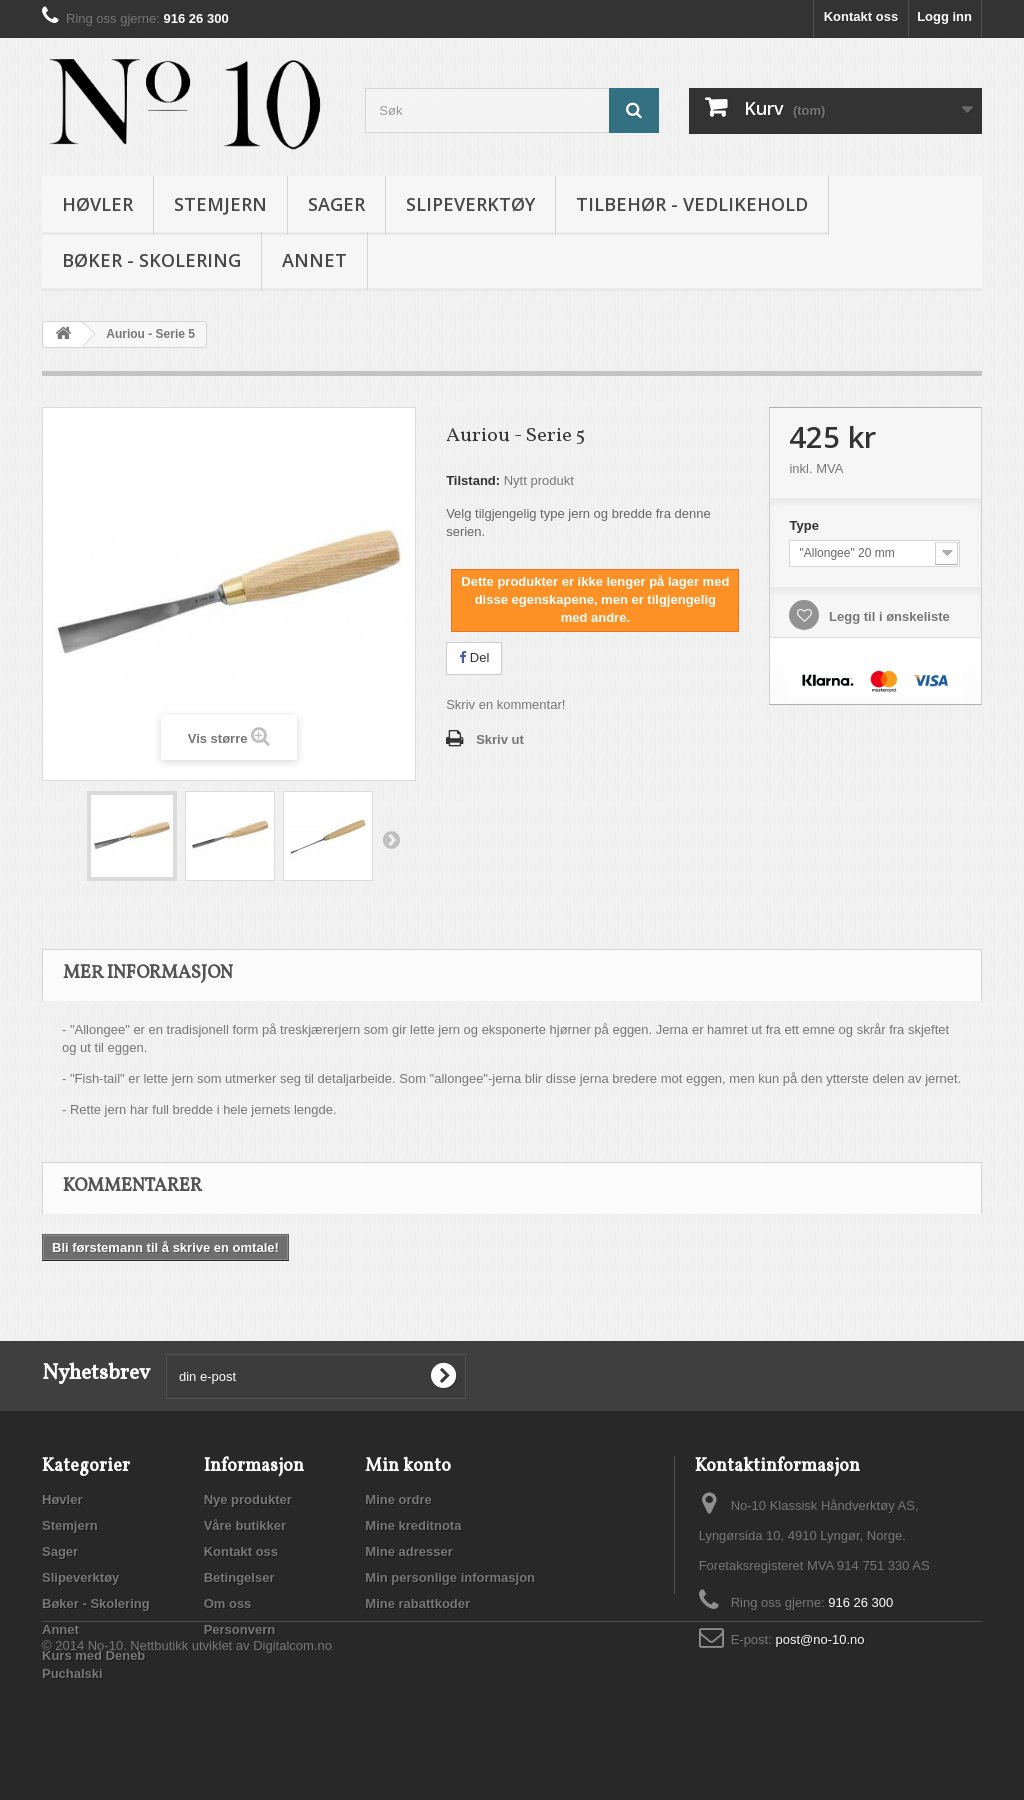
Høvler (97, 204)
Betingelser (239, 1577)
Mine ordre (398, 1499)
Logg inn (944, 16)
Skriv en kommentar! (505, 704)
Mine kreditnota (413, 1525)
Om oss (228, 1603)
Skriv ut (500, 739)
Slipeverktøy (470, 204)
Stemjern (220, 204)
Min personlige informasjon (450, 1577)
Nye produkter (248, 1499)
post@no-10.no (819, 1639)
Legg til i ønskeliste (887, 616)
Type (805, 525)
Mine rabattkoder (417, 1603)
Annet (314, 260)
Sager (336, 204)
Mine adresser (408, 1551)
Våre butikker (245, 1525)
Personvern (240, 1629)
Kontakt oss (861, 16)
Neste (391, 839)
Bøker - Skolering (151, 260)
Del (474, 657)
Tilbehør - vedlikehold (692, 204)
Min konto (408, 1466)
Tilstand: (473, 480)
